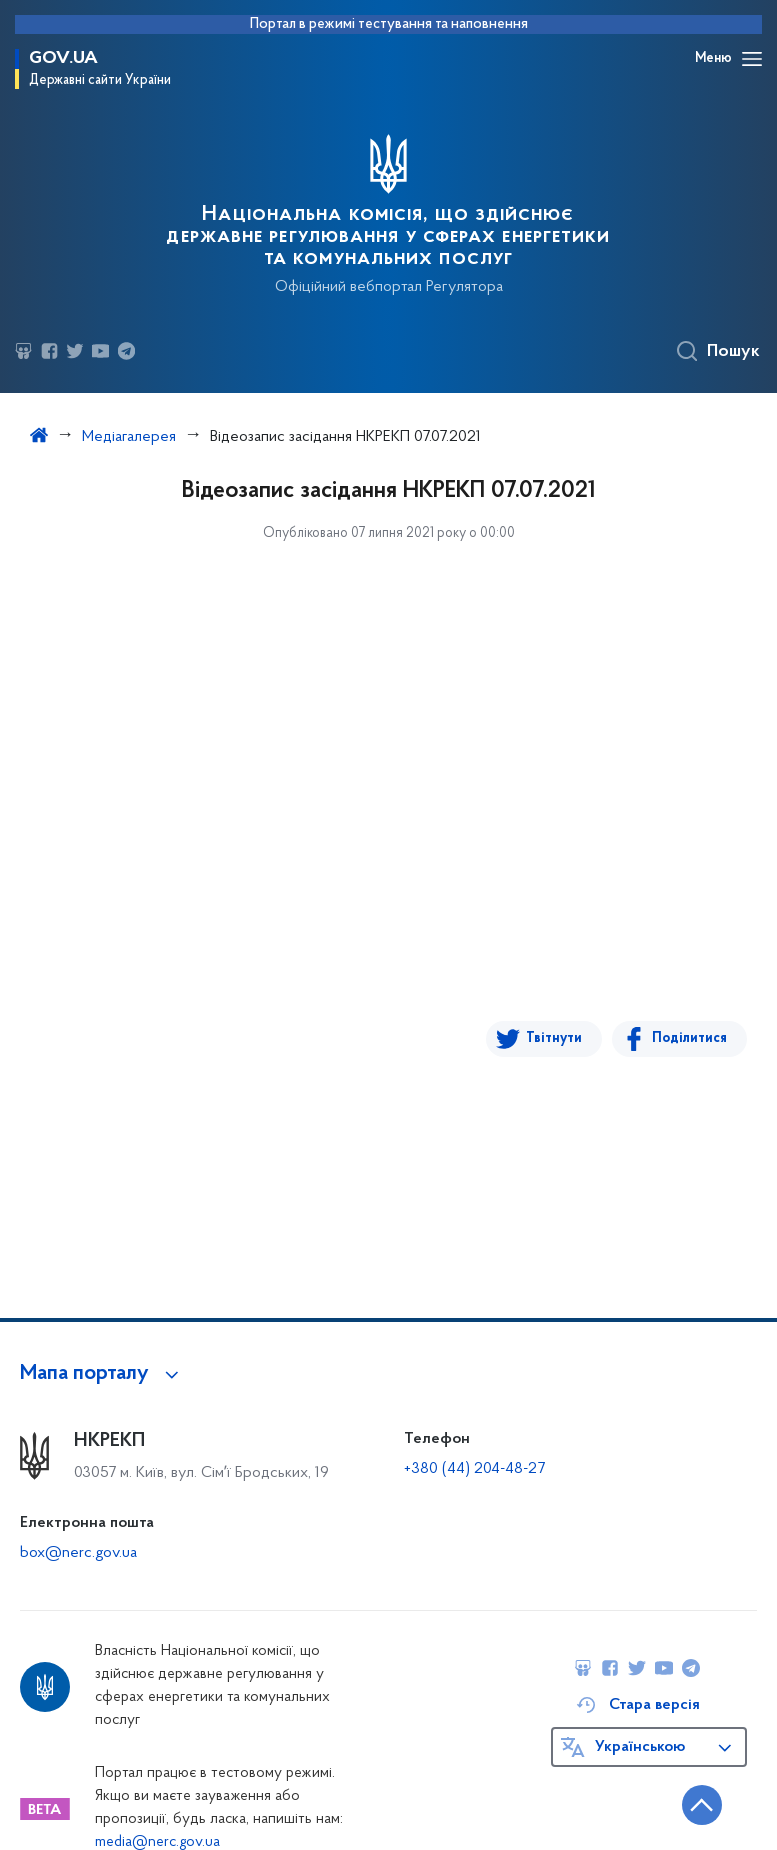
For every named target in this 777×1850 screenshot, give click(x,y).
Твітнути (554, 1038)
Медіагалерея (129, 437)
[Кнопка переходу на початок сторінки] (702, 1805)
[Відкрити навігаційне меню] (752, 59)
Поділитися (689, 1038)
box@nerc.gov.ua (78, 1553)
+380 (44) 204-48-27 (474, 1469)
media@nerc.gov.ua (157, 1842)
